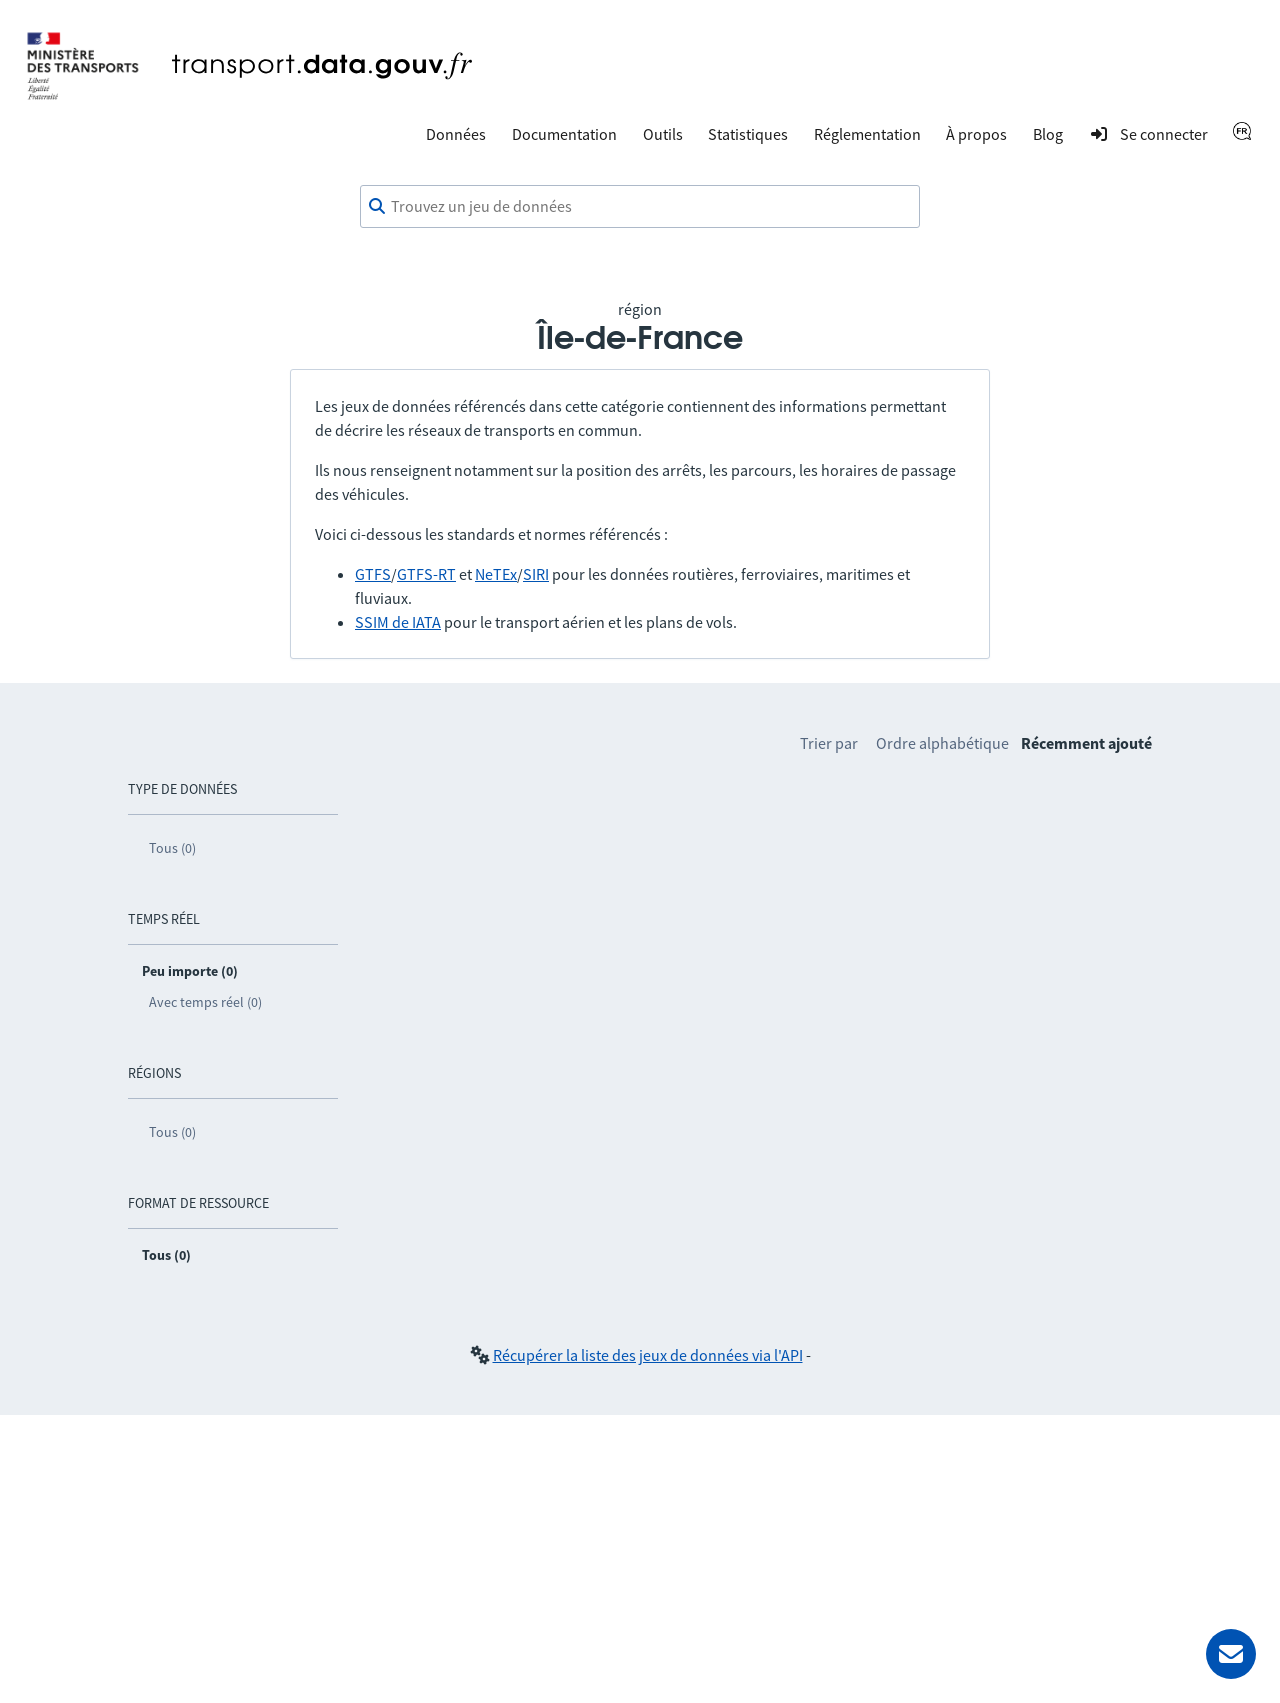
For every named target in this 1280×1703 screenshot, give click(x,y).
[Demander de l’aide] (1231, 1654)
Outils (663, 134)
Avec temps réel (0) (205, 1002)
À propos (976, 134)
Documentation (564, 134)
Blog (1048, 134)
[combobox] (640, 207)
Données (456, 134)
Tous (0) (172, 848)
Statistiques (748, 134)
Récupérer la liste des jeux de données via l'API (648, 1355)
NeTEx (496, 574)
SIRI (536, 574)
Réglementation (867, 134)
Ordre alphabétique (942, 743)
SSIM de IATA (398, 622)
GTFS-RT (426, 574)
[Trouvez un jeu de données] (640, 207)
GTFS (373, 574)
